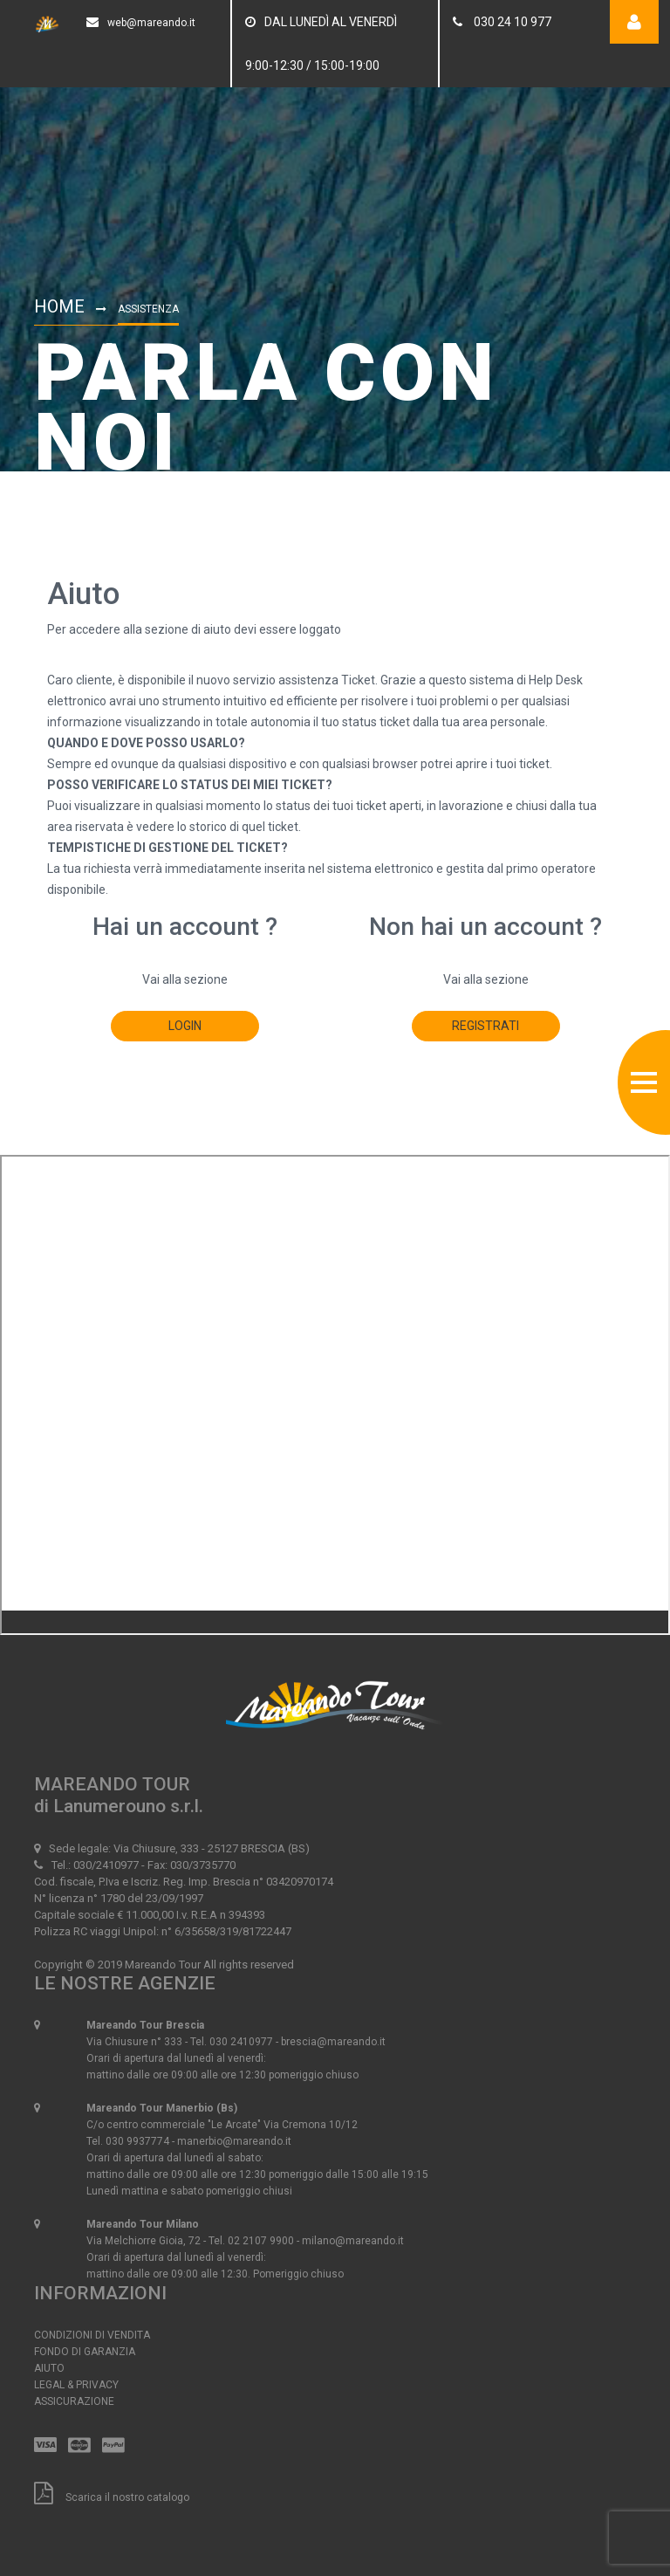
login (185, 1026)
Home (59, 306)
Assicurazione (74, 2401)
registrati (485, 1026)
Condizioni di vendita (92, 2335)
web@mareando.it (151, 23)
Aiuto (49, 2368)
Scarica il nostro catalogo (111, 2497)
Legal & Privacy (76, 2385)
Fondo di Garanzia (84, 2352)
